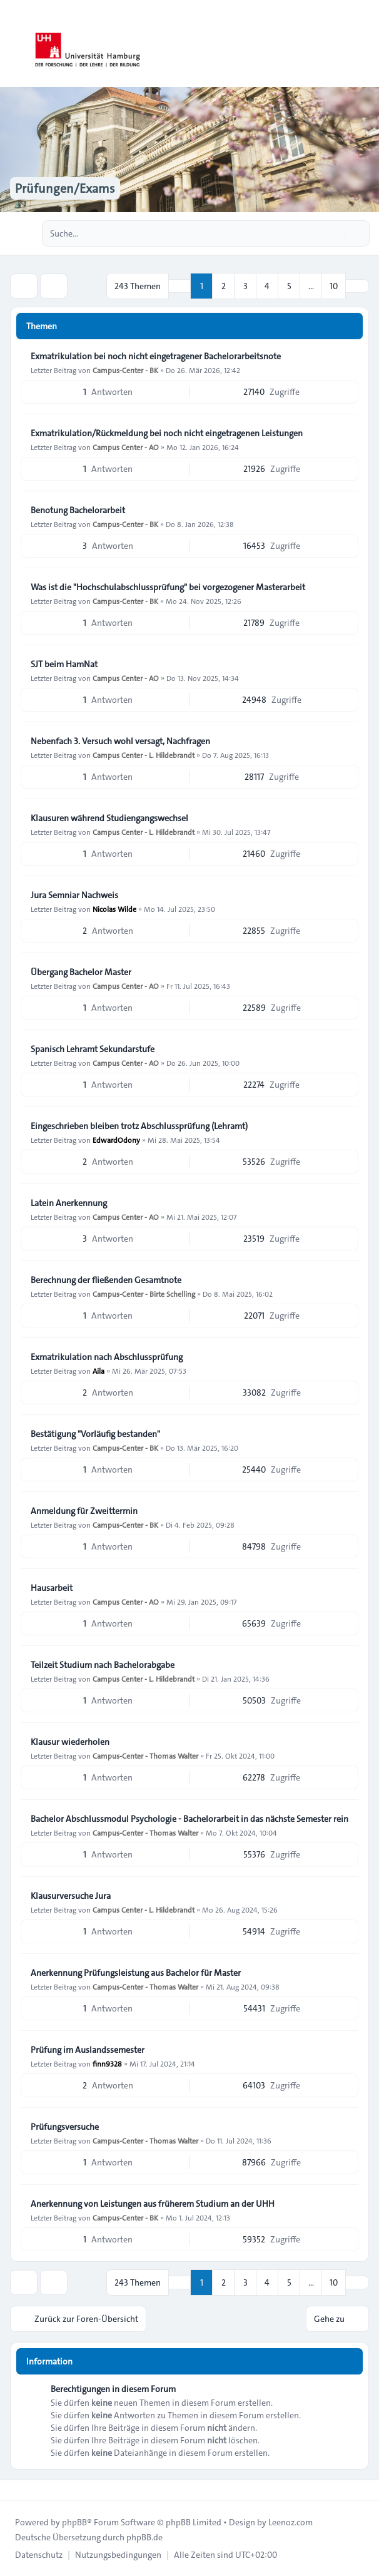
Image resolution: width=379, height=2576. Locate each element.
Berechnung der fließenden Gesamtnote (106, 1280)
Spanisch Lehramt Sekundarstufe (92, 1049)
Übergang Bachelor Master (81, 972)
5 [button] (289, 286)
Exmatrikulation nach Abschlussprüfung (107, 1357)
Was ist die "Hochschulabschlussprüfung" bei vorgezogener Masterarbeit (168, 587)
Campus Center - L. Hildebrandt (144, 754)
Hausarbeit (52, 1588)
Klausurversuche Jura (71, 1895)
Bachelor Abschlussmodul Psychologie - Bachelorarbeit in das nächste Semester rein (189, 1818)
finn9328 (107, 2063)
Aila (98, 1370)
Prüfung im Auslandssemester (87, 2049)
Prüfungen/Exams (65, 188)
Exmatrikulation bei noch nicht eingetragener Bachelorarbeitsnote (156, 356)
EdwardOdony (116, 1139)
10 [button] (334, 286)
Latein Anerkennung (69, 1203)
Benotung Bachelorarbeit (78, 510)
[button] (357, 286)
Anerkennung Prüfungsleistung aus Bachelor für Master (136, 1972)
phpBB (74, 2522)
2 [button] (223, 286)
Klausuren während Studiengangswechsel (109, 818)
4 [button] (267, 286)
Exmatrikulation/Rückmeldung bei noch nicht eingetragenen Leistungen (167, 433)
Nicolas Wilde (114, 908)
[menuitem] (39, 2554)
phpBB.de (144, 2537)
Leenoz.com (290, 2522)
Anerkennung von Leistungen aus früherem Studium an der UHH (153, 2203)
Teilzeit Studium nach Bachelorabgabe (102, 1665)
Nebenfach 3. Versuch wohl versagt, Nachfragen (120, 741)
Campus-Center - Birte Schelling (144, 1293)
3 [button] (245, 286)
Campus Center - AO (126, 446)
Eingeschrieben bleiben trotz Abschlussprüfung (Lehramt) (139, 1126)
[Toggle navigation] (364, 44)
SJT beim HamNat (64, 664)
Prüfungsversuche (65, 2126)
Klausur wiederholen (70, 1741)
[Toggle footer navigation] (15, 2490)
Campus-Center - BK (125, 370)
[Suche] (334, 233)
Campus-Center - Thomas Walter (145, 1755)
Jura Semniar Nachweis (74, 895)
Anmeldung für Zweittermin (84, 1511)
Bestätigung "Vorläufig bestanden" (95, 1434)
